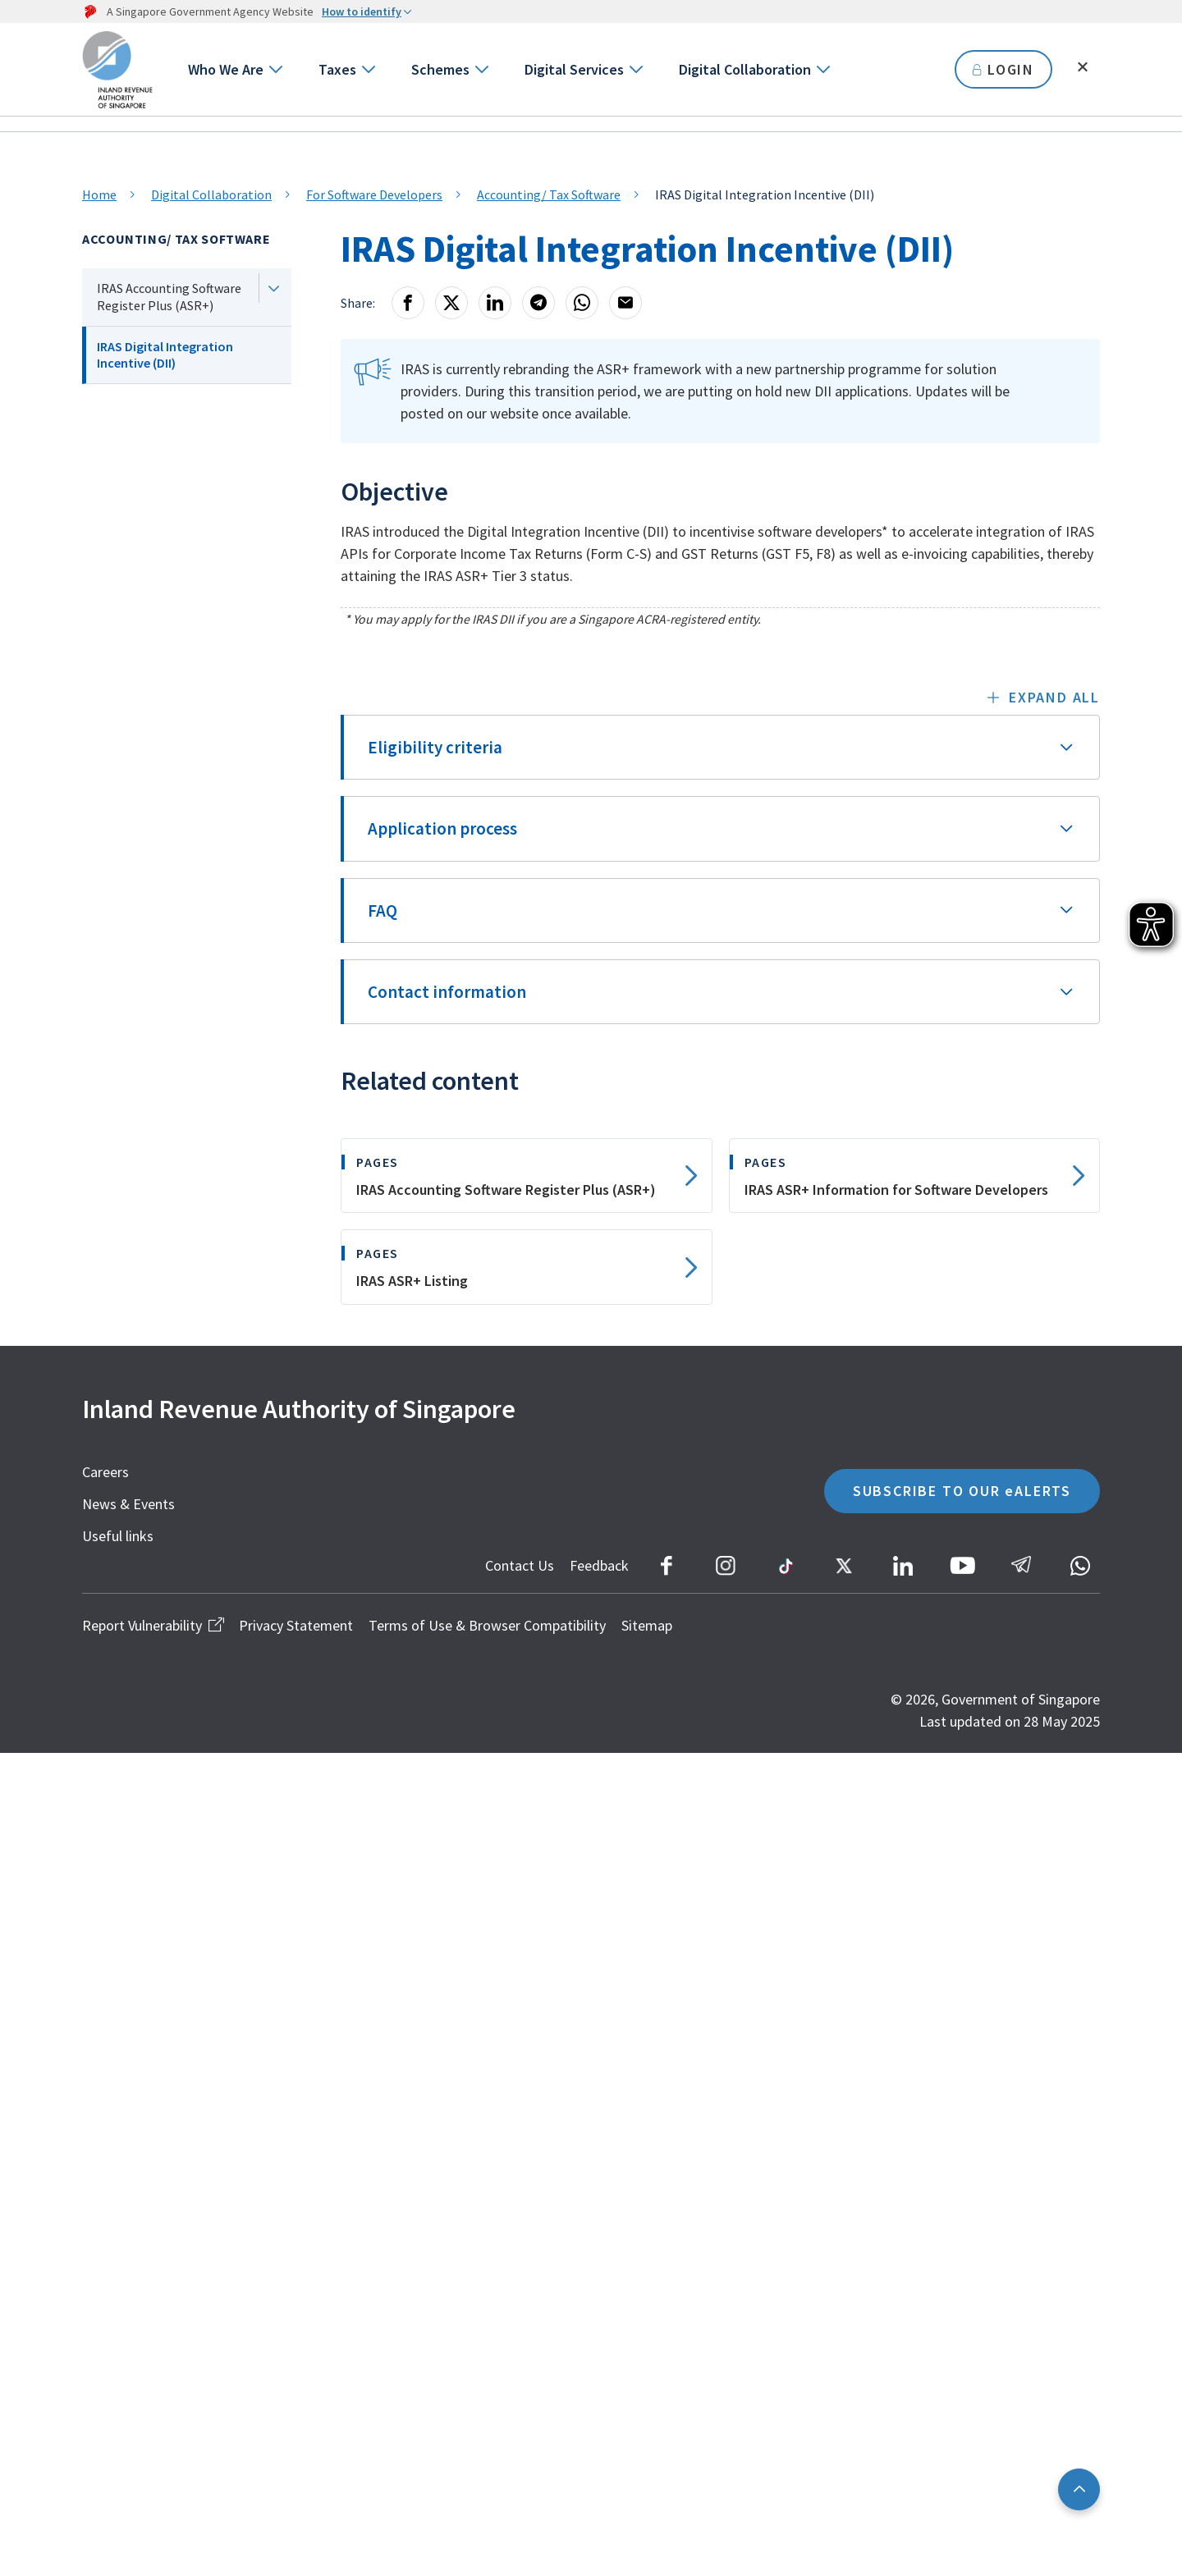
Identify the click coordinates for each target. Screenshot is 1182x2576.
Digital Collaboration (745, 69)
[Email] (625, 302)
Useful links (117, 1535)
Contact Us (519, 1565)
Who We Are (225, 69)
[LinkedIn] (495, 302)
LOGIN (1003, 69)
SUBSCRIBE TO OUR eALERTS (962, 1490)
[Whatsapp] (582, 302)
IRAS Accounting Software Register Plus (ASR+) (169, 296)
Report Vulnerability (152, 1625)
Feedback (599, 1565)
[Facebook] (408, 302)
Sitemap (646, 1625)
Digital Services (574, 69)
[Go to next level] (274, 69)
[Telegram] (538, 302)
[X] (451, 302)
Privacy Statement (296, 1625)
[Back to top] (1079, 2489)
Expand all (1054, 697)
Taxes (337, 69)
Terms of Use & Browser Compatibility (487, 1625)
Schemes (440, 69)
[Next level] (273, 288)
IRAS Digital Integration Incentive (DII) (165, 355)
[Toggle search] (1082, 67)
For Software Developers (374, 194)
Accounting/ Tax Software (549, 194)
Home (99, 194)
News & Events (128, 1503)
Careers (105, 1471)
